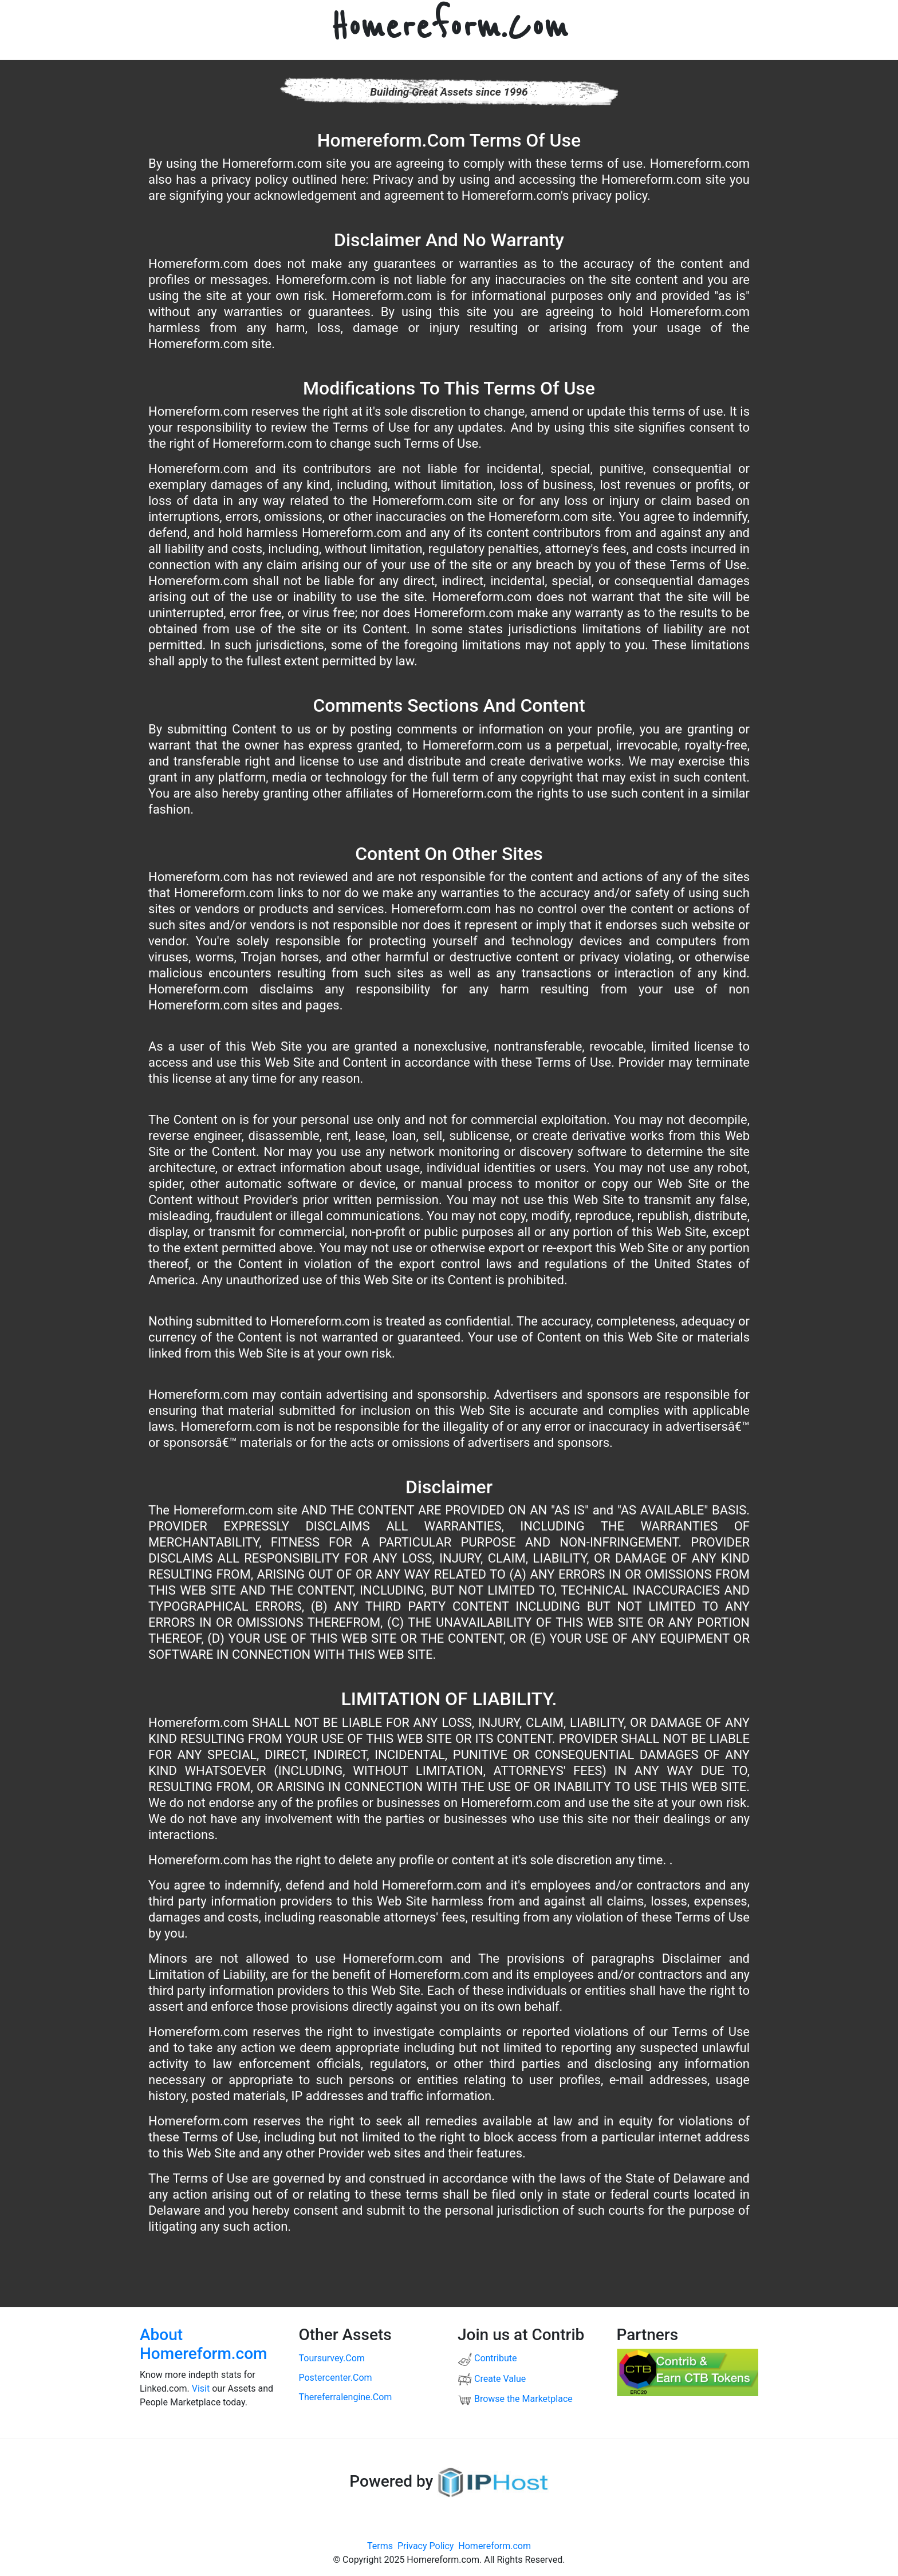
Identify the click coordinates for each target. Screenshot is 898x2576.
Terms (380, 2546)
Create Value (492, 2378)
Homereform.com (494, 2546)
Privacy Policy (425, 2546)
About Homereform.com (203, 2344)
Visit (201, 2388)
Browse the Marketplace (515, 2398)
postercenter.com (335, 2377)
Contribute (487, 2358)
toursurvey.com (332, 2358)
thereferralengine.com (345, 2397)
